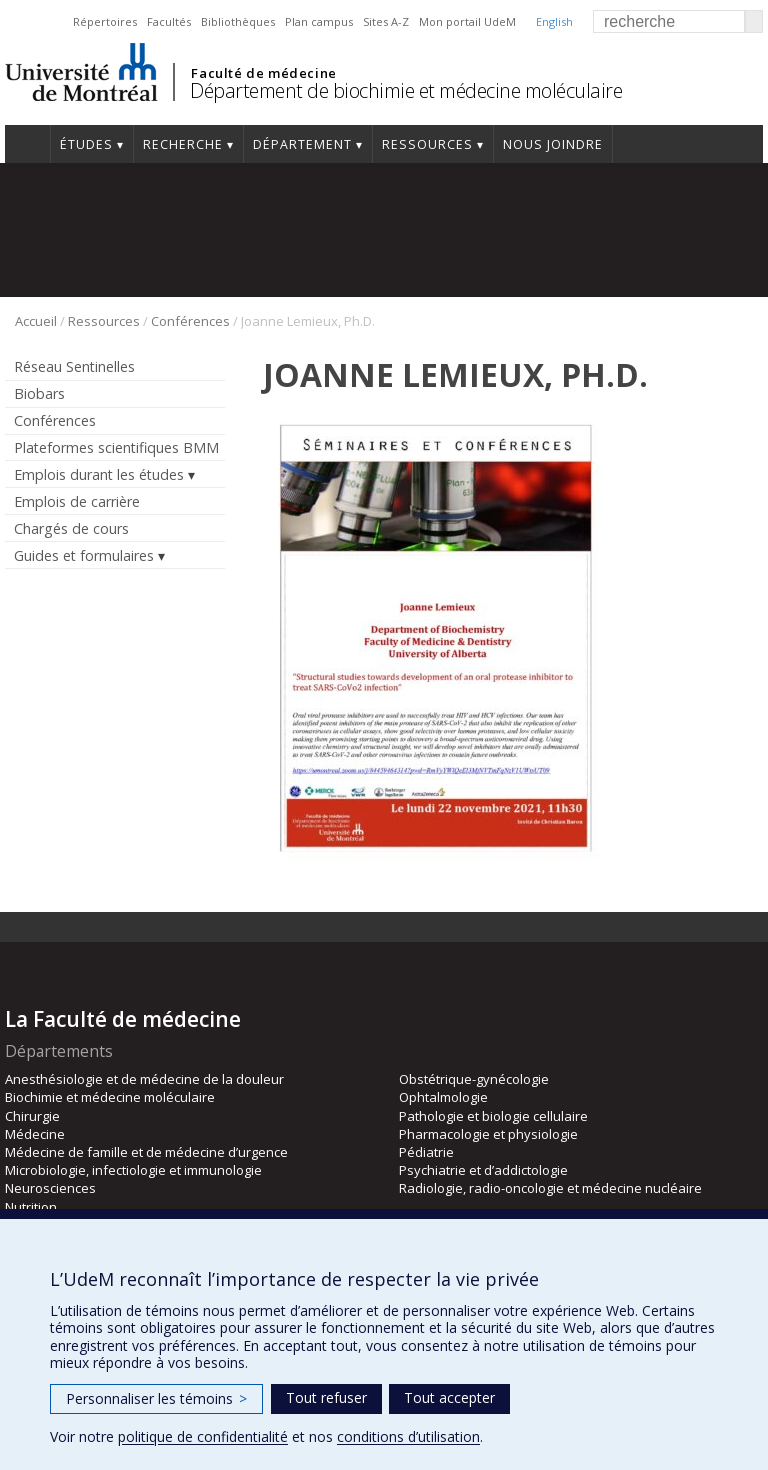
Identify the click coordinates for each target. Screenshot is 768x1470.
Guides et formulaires (84, 555)
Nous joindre (553, 144)
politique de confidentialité (203, 1436)
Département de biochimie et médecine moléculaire (406, 90)
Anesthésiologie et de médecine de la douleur (144, 1079)
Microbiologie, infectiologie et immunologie (133, 1170)
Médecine (35, 1134)
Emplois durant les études (99, 474)
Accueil (27, 144)
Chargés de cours (71, 528)
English (554, 21)
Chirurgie (32, 1116)
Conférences (190, 321)
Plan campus (319, 21)
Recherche (183, 144)
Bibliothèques (238, 21)
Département (302, 144)
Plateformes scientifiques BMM (116, 447)
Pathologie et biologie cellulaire (493, 1116)
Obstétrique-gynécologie (474, 1079)
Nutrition (31, 1207)
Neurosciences (50, 1188)
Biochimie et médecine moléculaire (110, 1097)
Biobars (39, 393)
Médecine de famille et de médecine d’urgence (146, 1152)
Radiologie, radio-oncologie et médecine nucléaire (550, 1188)
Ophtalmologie (443, 1097)
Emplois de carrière (77, 501)
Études (86, 144)
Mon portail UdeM (467, 21)
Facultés (169, 21)
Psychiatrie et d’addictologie (483, 1170)
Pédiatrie (426, 1152)
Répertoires (105, 21)
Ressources (427, 144)
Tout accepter (449, 1397)
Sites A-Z (386, 21)
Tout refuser (326, 1397)
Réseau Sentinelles (74, 366)
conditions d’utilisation (408, 1436)
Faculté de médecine (263, 73)
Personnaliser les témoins (156, 1398)
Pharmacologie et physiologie (488, 1134)
